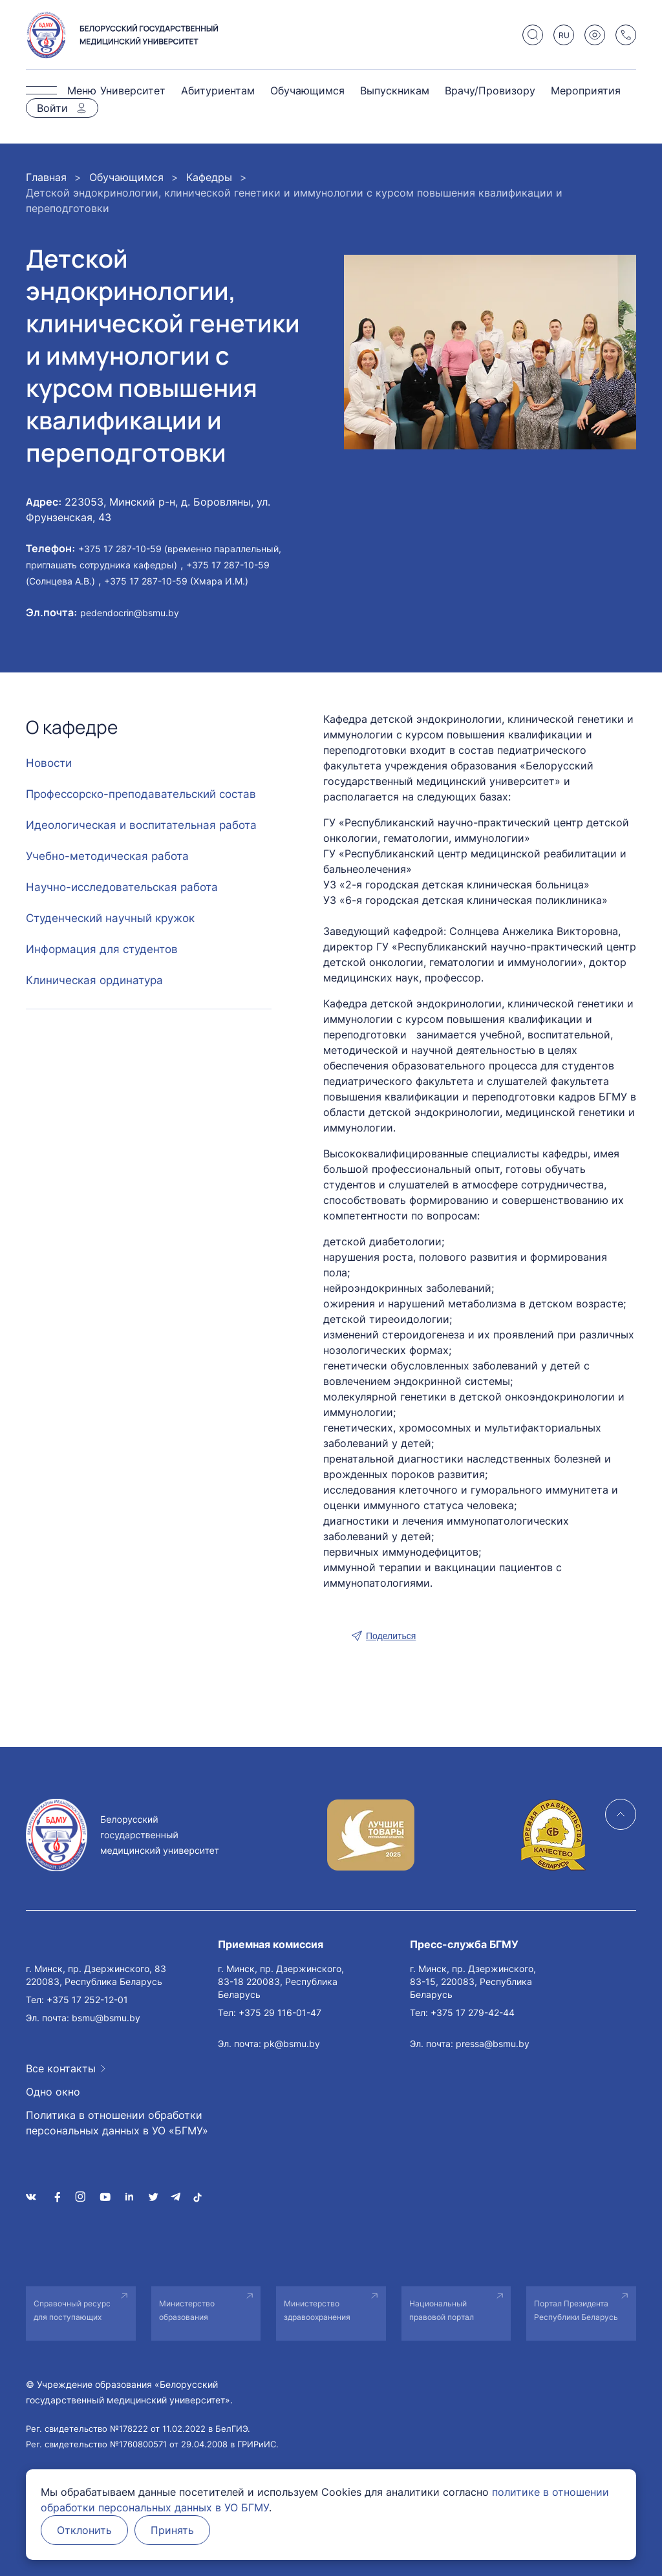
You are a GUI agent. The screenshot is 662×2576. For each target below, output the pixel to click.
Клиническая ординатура (94, 980)
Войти (52, 108)
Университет (133, 90)
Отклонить (84, 2530)
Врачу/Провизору (490, 90)
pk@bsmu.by (292, 2043)
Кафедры (209, 177)
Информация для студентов (102, 949)
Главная (46, 177)
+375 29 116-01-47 (280, 2012)
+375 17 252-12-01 (87, 1999)
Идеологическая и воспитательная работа (141, 825)
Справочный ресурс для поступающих (72, 2310)
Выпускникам (394, 90)
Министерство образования (187, 2310)
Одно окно (53, 2091)
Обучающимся (307, 90)
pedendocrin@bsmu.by (129, 612)
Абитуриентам (218, 90)
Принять (172, 2530)
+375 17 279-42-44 (473, 2012)
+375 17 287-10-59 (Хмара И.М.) (176, 580)
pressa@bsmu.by (492, 2043)
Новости (49, 763)
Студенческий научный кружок (110, 918)
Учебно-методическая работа (107, 856)
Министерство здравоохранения (317, 2310)
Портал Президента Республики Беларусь (576, 2310)
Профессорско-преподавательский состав (141, 794)
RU (564, 35)
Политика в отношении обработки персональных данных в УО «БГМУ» (117, 2123)
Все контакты (61, 2068)
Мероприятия (586, 90)
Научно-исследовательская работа (122, 887)
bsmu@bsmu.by (106, 2017)
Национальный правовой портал (441, 2310)
